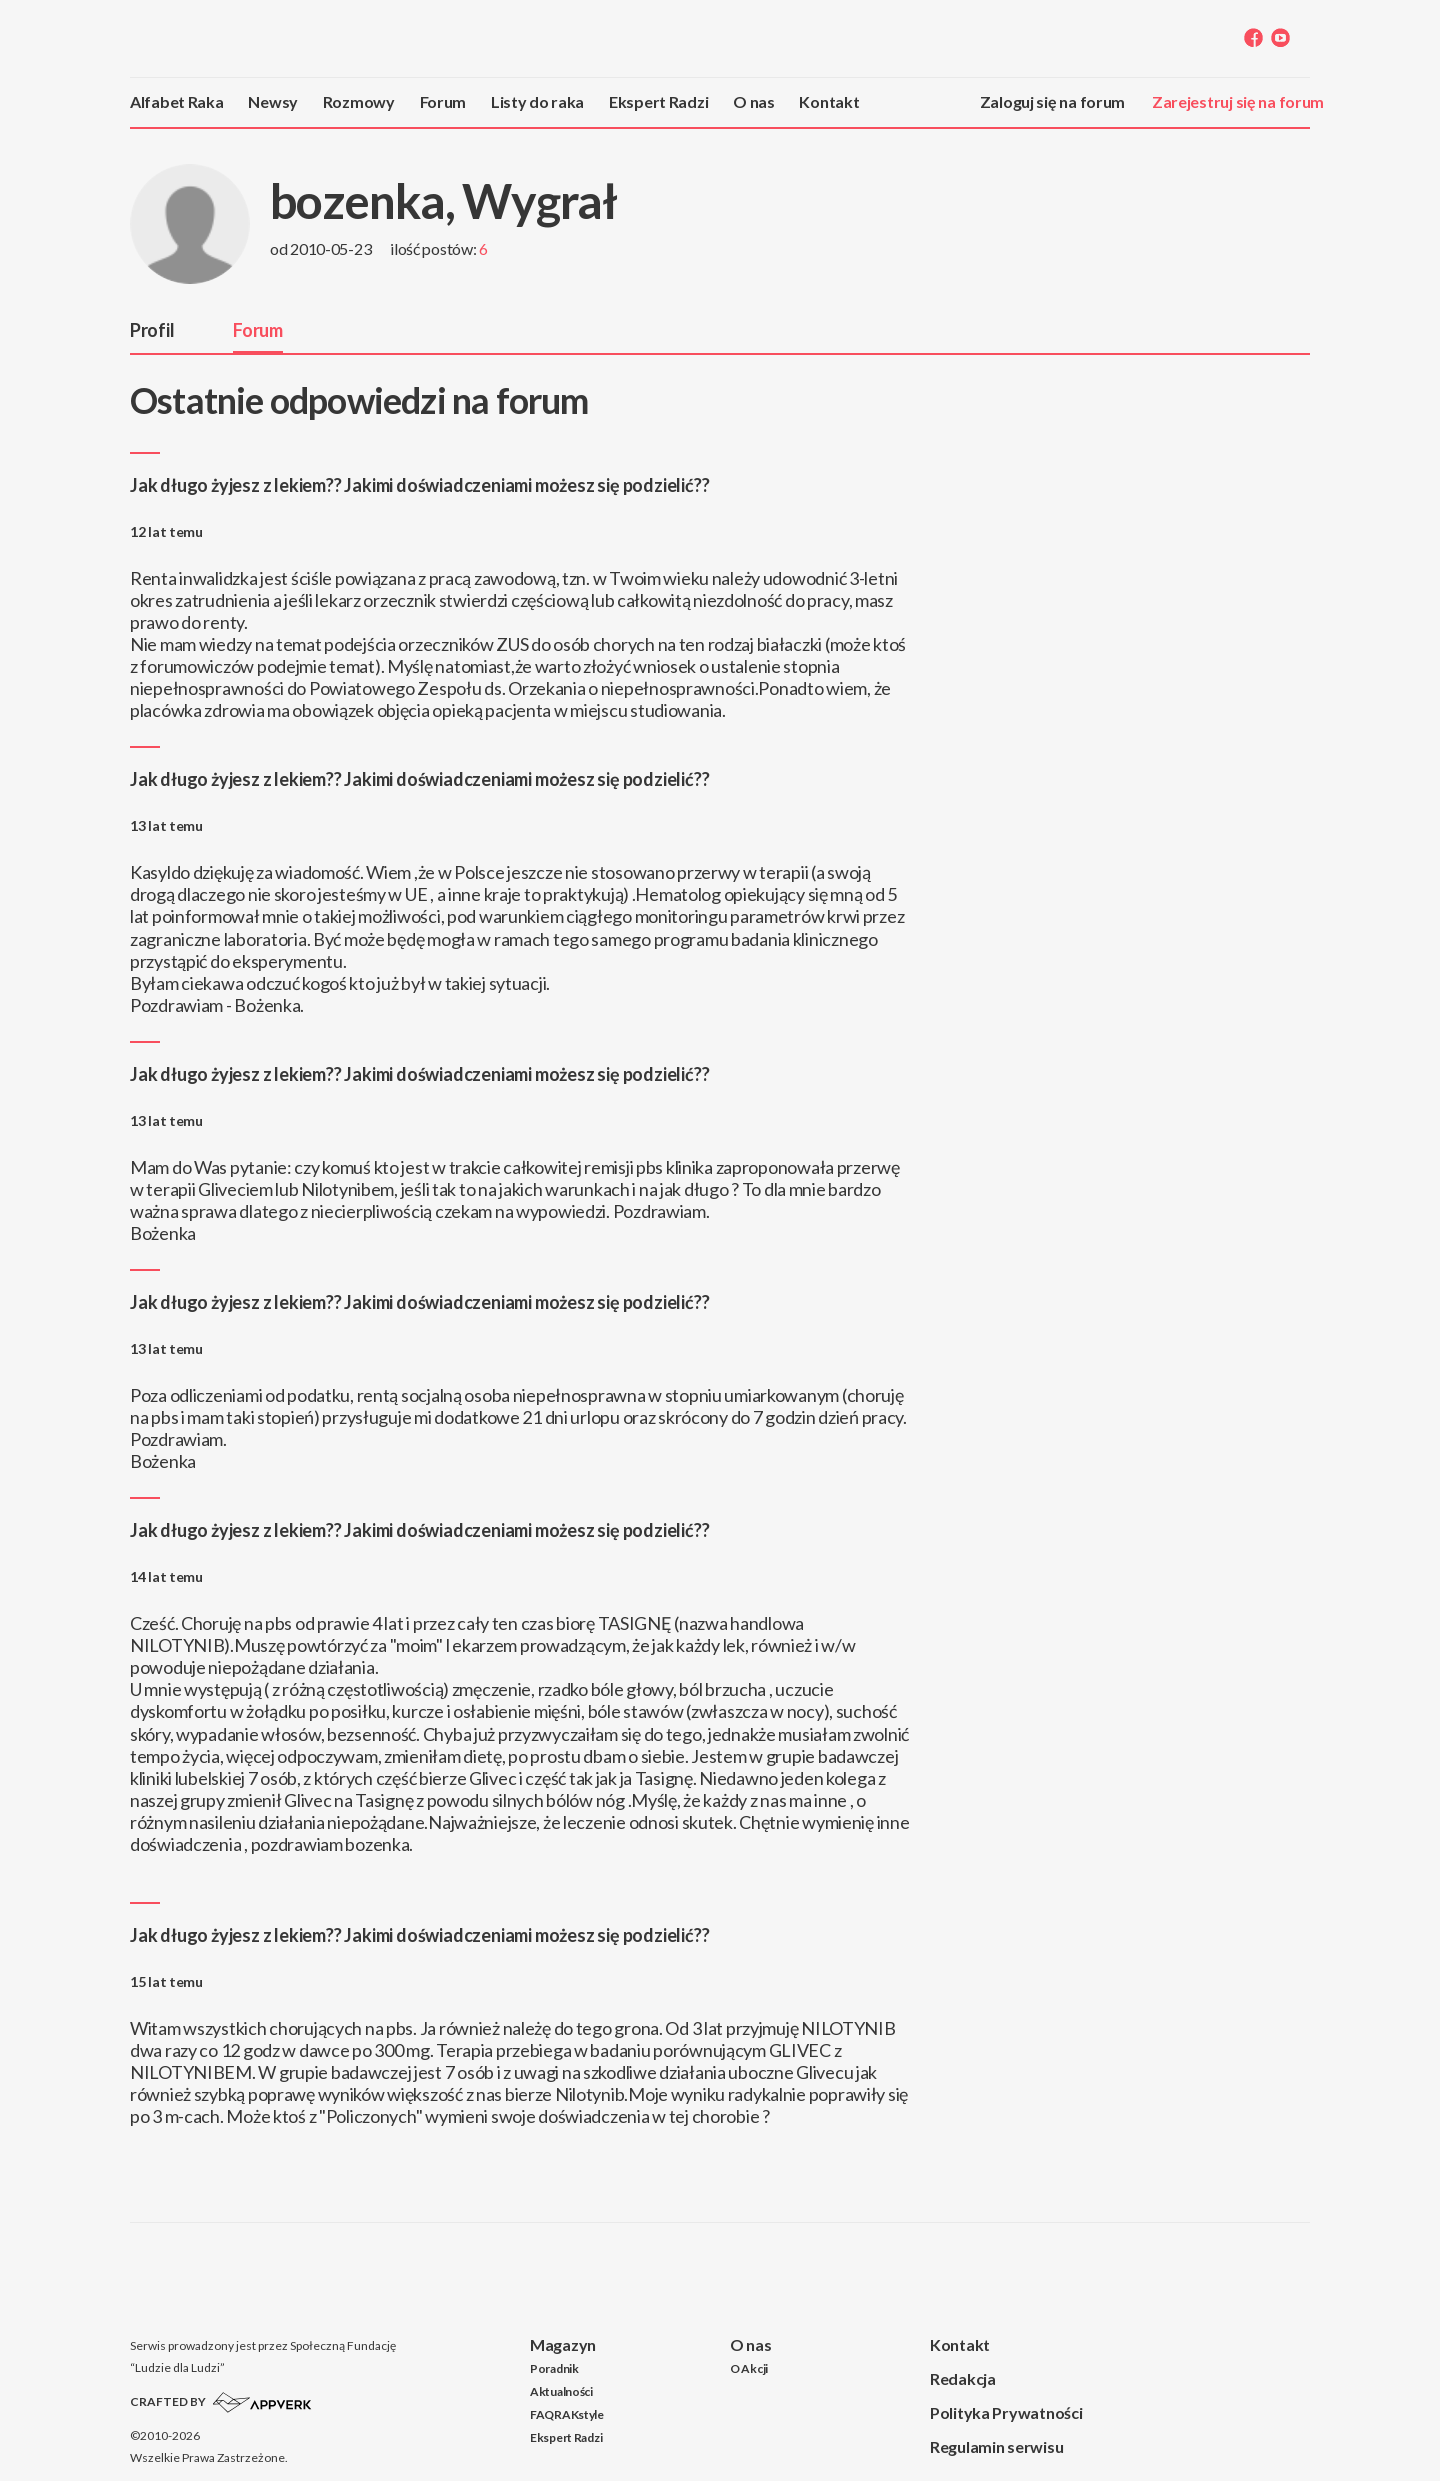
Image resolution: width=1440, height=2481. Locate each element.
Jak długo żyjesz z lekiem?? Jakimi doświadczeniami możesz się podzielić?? (419, 485)
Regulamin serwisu (996, 2446)
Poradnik (554, 2368)
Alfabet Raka (177, 101)
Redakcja (963, 2378)
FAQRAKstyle (567, 2414)
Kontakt (829, 101)
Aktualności (561, 2391)
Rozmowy (359, 101)
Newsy (273, 101)
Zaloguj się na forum (1052, 101)
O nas (754, 101)
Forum (443, 101)
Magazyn (563, 2344)
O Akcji (749, 2368)
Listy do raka (537, 101)
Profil (152, 330)
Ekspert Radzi (658, 101)
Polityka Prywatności (1006, 2412)
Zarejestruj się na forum (1238, 101)
